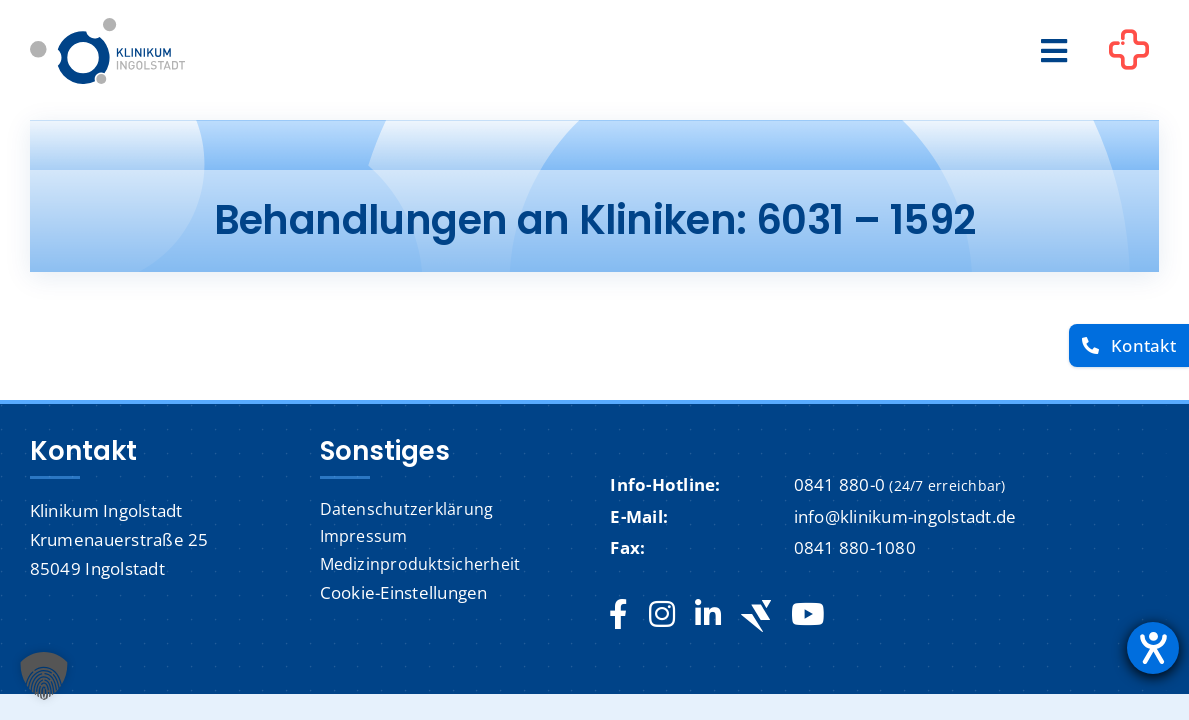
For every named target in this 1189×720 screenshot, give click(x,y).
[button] (44, 676)
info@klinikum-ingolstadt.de (905, 516)
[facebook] (618, 615)
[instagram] (662, 615)
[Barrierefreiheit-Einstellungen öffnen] (1153, 648)
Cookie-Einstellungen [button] (404, 592)
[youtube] (807, 615)
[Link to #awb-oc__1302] (1129, 54)
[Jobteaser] (756, 615)
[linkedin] (708, 615)
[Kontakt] (1129, 345)
